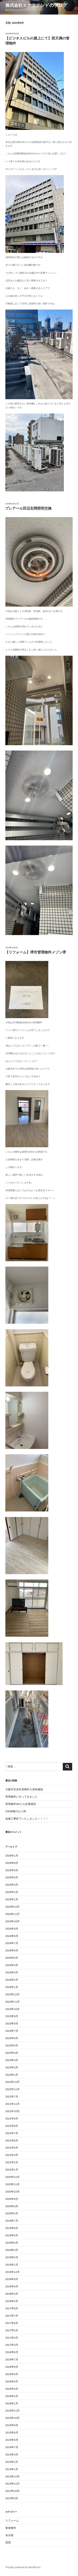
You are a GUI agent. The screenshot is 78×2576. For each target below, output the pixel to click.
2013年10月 (12, 2490)
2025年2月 (11, 1892)
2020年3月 (11, 2206)
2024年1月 (11, 1987)
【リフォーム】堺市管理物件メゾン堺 (35, 952)
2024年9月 (11, 1928)
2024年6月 (11, 1950)
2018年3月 (11, 2293)
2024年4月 (11, 1965)
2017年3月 (11, 2344)
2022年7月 (11, 2096)
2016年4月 (11, 2381)
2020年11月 (12, 2184)
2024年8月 (11, 1935)
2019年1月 (11, 2264)
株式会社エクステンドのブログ (36, 5)
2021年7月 (11, 2133)
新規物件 (10, 2527)
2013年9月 (11, 2498)
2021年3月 (11, 2154)
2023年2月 (11, 2067)
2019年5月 (11, 2235)
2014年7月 (11, 2447)
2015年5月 (11, 2439)
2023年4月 (11, 2052)
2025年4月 (11, 1877)
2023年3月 (11, 2060)
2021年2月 (11, 2162)
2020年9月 (11, 2198)
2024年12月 (12, 1906)
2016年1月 (11, 2403)
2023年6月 (11, 2038)
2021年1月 (11, 2169)
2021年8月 (11, 2125)
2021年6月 (11, 2140)
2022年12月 (12, 2081)
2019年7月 (11, 2220)
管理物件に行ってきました (21, 1796)
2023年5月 (11, 2045)
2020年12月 (12, 2176)
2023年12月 (12, 1994)
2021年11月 (12, 2103)
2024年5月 (11, 1957)
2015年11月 (12, 2410)
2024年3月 (11, 1972)
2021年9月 (11, 2118)
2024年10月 (12, 1921)
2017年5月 (11, 2330)
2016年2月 (11, 2396)
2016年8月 (11, 2352)
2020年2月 (11, 2213)
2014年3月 (11, 2454)
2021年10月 (12, 2111)
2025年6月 (11, 1862)
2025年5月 (11, 1870)
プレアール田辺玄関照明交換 (28, 508)
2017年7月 (11, 2315)
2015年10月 (12, 2417)
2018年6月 (11, 2286)
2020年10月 (12, 2191)
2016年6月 (11, 2366)
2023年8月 (11, 2023)
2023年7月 (11, 2030)
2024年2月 (11, 1979)
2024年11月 (12, 1913)
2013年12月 (12, 2476)
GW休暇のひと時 (15, 1811)
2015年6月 (11, 2432)
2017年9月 (11, 2308)
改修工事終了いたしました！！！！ (26, 1818)
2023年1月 (11, 2074)
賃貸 (8, 2542)
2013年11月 (12, 2483)
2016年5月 (11, 2374)
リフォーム (12, 2520)
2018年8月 (11, 2279)
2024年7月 (11, 1943)
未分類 (9, 2535)
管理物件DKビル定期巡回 (20, 1803)
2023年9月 (11, 2016)
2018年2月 (11, 2301)
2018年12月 (12, 2271)
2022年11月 (12, 2089)
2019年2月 (11, 2257)
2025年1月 (11, 1899)
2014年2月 (11, 2461)
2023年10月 (12, 2009)
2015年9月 (11, 2425)
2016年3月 (11, 2388)
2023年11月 (12, 2001)
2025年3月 (11, 1884)
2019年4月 (11, 2242)
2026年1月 (11, 1855)
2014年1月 (11, 2469)
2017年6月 (11, 2323)
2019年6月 (11, 2227)
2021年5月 (11, 2147)
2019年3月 (11, 2249)
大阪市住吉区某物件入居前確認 (24, 1789)
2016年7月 (11, 2359)
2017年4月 (11, 2337)
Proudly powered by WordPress (23, 2567)
